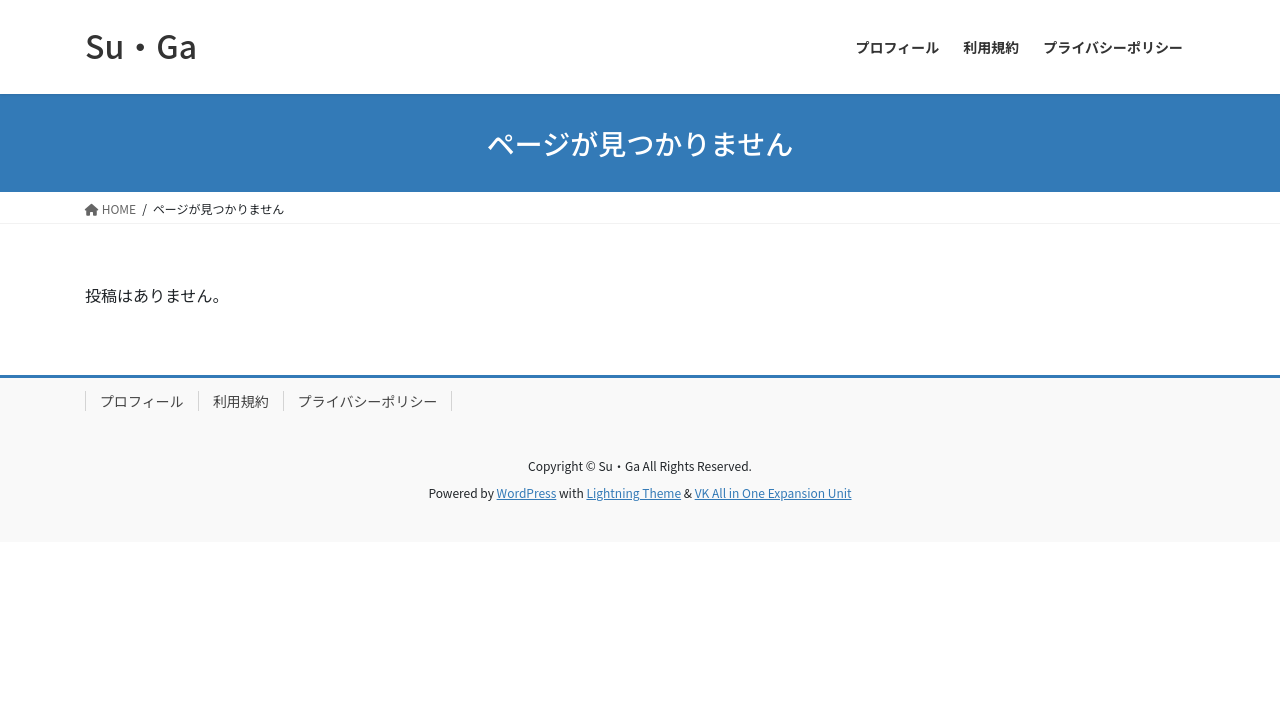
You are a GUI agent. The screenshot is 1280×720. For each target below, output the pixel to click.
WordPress (527, 492)
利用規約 (241, 401)
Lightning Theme (633, 492)
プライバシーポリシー (368, 401)
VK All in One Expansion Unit (773, 492)
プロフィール (142, 401)
